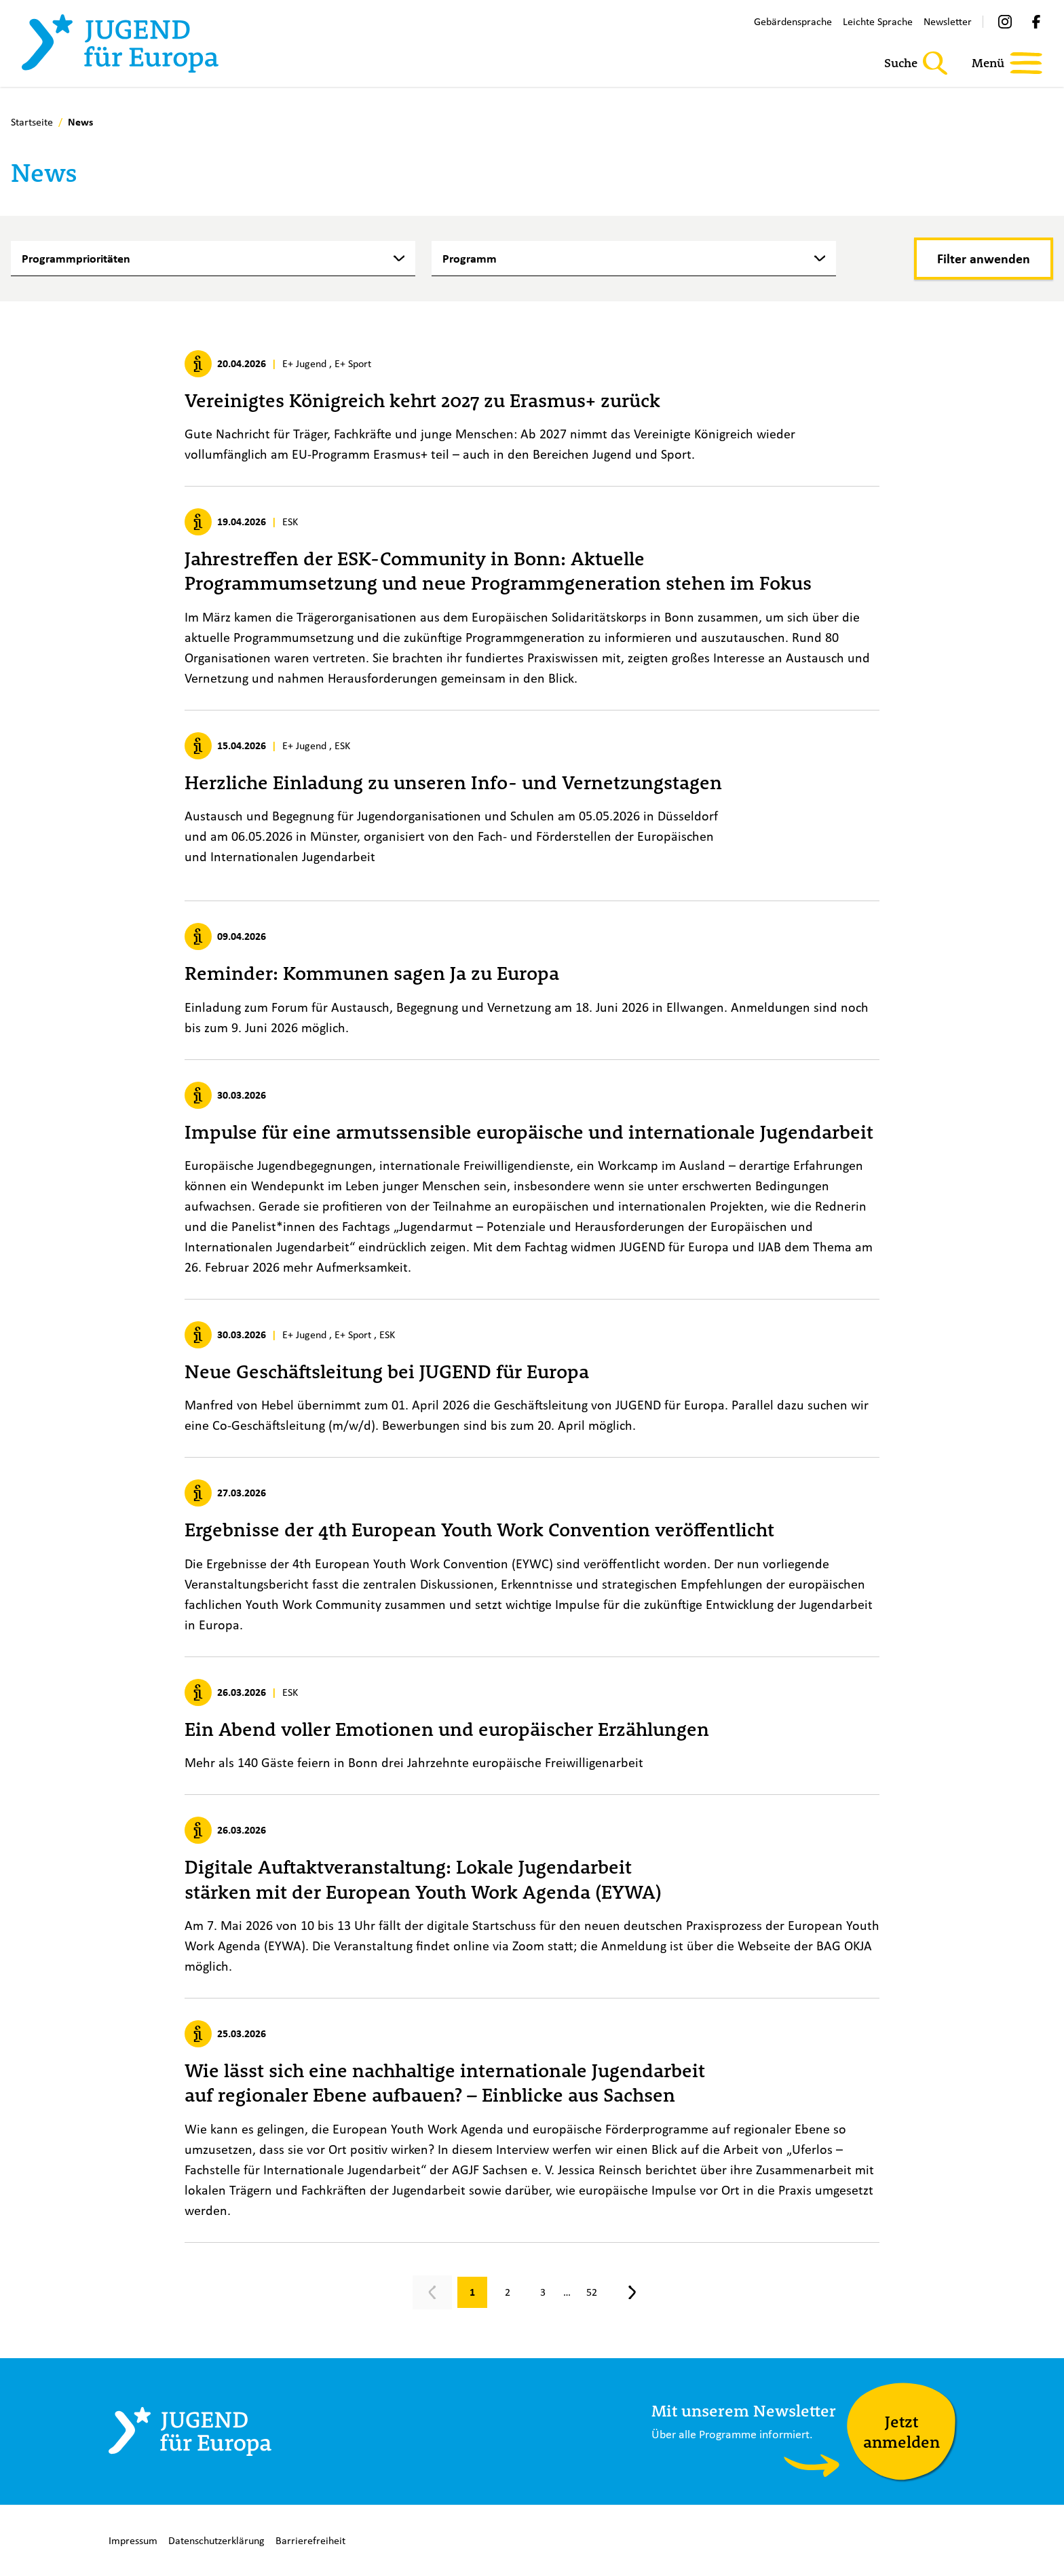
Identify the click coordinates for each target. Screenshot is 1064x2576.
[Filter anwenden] (983, 259)
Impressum (133, 2540)
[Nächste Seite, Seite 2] (632, 2292)
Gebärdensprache (793, 21)
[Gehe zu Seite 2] (507, 2292)
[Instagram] (1005, 21)
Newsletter (948, 21)
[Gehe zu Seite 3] (543, 2292)
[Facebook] (1036, 21)
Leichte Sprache (878, 21)
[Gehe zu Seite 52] (591, 2292)
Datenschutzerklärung (216, 2540)
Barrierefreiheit (310, 2540)
